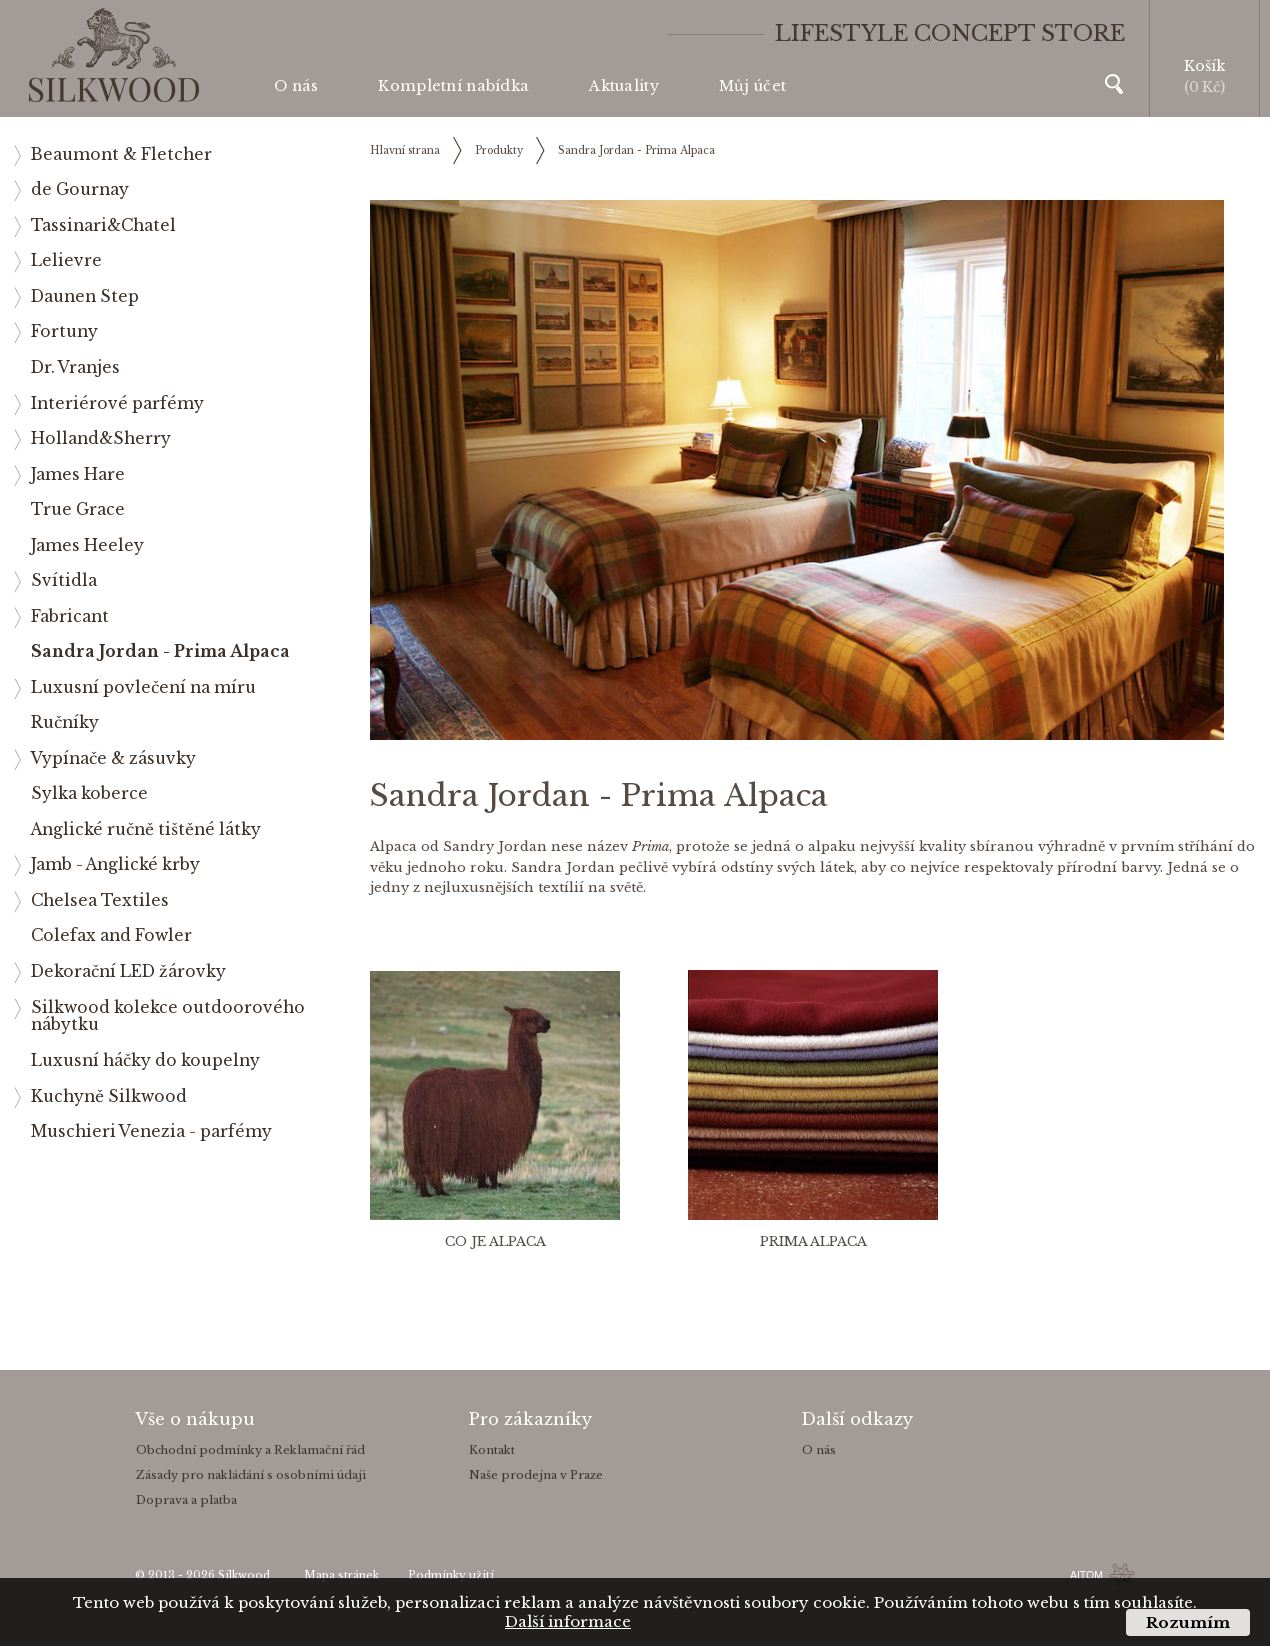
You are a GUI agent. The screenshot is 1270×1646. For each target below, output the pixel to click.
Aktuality (624, 86)
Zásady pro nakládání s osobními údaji (251, 1475)
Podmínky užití (451, 1575)
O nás (296, 86)
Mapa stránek (341, 1575)
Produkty (499, 150)
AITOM (1086, 1575)
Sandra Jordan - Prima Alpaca (636, 150)
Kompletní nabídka (453, 86)
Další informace (568, 1621)
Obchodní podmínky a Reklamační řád (250, 1450)
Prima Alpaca (813, 1241)
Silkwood (244, 1575)
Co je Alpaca (495, 1241)
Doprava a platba (186, 1500)
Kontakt (492, 1450)
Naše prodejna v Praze (536, 1475)
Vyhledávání (1114, 84)
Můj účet (752, 86)
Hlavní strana (405, 150)
